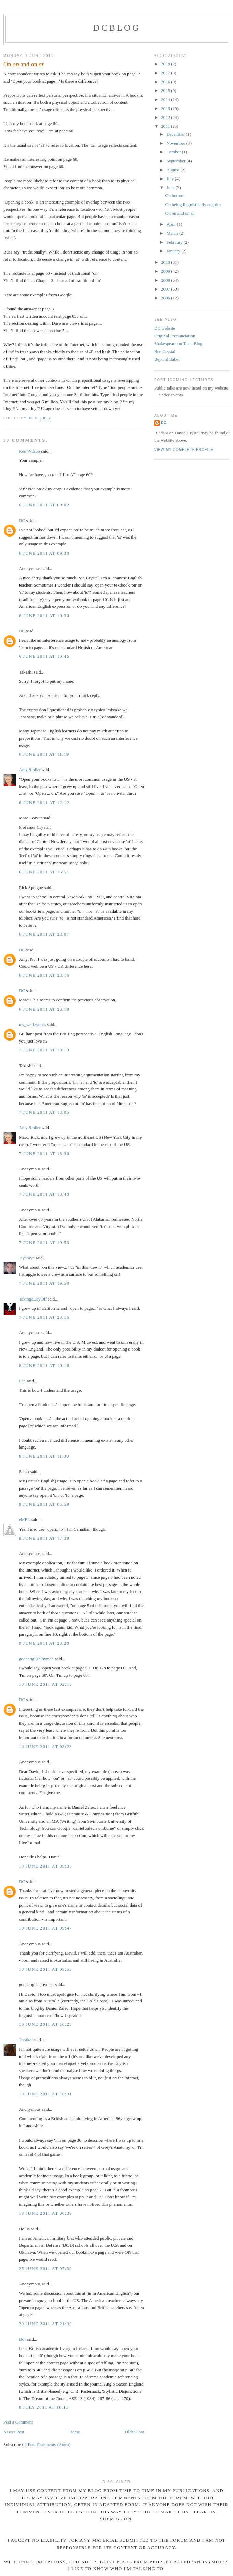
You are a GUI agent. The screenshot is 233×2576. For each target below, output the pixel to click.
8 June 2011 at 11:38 (44, 1456)
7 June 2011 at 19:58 (44, 1283)
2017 (166, 72)
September (177, 160)
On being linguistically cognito (192, 204)
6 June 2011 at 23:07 (44, 934)
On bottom (174, 195)
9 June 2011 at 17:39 (44, 1538)
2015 (166, 90)
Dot (22, 2339)
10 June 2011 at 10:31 (45, 2093)
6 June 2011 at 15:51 (44, 871)
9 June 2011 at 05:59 (44, 1504)
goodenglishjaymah (36, 1658)
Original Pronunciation (174, 335)
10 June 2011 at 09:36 (45, 1866)
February (175, 242)
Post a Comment (18, 2422)
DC (22, 520)
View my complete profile (183, 450)
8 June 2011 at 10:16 (44, 1365)
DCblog (116, 28)
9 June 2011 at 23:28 (44, 1643)
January (174, 251)
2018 (166, 63)
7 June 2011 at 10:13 (44, 1049)
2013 (166, 108)
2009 (166, 271)
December (176, 134)
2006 (166, 297)
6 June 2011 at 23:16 (44, 975)
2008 (166, 280)
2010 (166, 262)
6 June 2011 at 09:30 (44, 553)
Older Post (134, 2432)
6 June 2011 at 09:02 (44, 504)
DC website (164, 328)
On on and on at (179, 213)
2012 (166, 117)
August (174, 169)
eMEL (24, 1519)
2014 (166, 99)
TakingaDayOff (33, 1299)
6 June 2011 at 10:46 (44, 656)
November (176, 143)
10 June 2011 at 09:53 (45, 1969)
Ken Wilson (29, 451)
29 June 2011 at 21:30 (45, 2323)
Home (74, 2432)
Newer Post (13, 2432)
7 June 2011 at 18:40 (44, 1194)
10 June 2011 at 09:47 (45, 1928)
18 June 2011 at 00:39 (45, 2213)
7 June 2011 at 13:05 (44, 1112)
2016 (166, 81)
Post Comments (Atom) (49, 2444)
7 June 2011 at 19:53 (44, 1242)
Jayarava (26, 1257)
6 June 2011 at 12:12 (44, 802)
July (171, 178)
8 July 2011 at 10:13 (44, 2407)
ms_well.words (32, 1024)
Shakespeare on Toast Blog (178, 343)
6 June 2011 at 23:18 (44, 1009)
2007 (166, 289)
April (172, 224)
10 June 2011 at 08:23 (45, 1746)
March (173, 233)
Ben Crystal (164, 351)
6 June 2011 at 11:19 (44, 754)
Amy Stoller (30, 769)
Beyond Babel (167, 359)
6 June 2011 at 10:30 (44, 615)
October (174, 152)
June (171, 187)
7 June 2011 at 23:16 (44, 1317)
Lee (22, 1380)
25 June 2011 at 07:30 (45, 2268)
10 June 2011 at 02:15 (45, 1684)
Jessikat (26, 2039)
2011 (166, 126)
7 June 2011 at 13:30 (44, 1153)
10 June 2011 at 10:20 (45, 2024)
